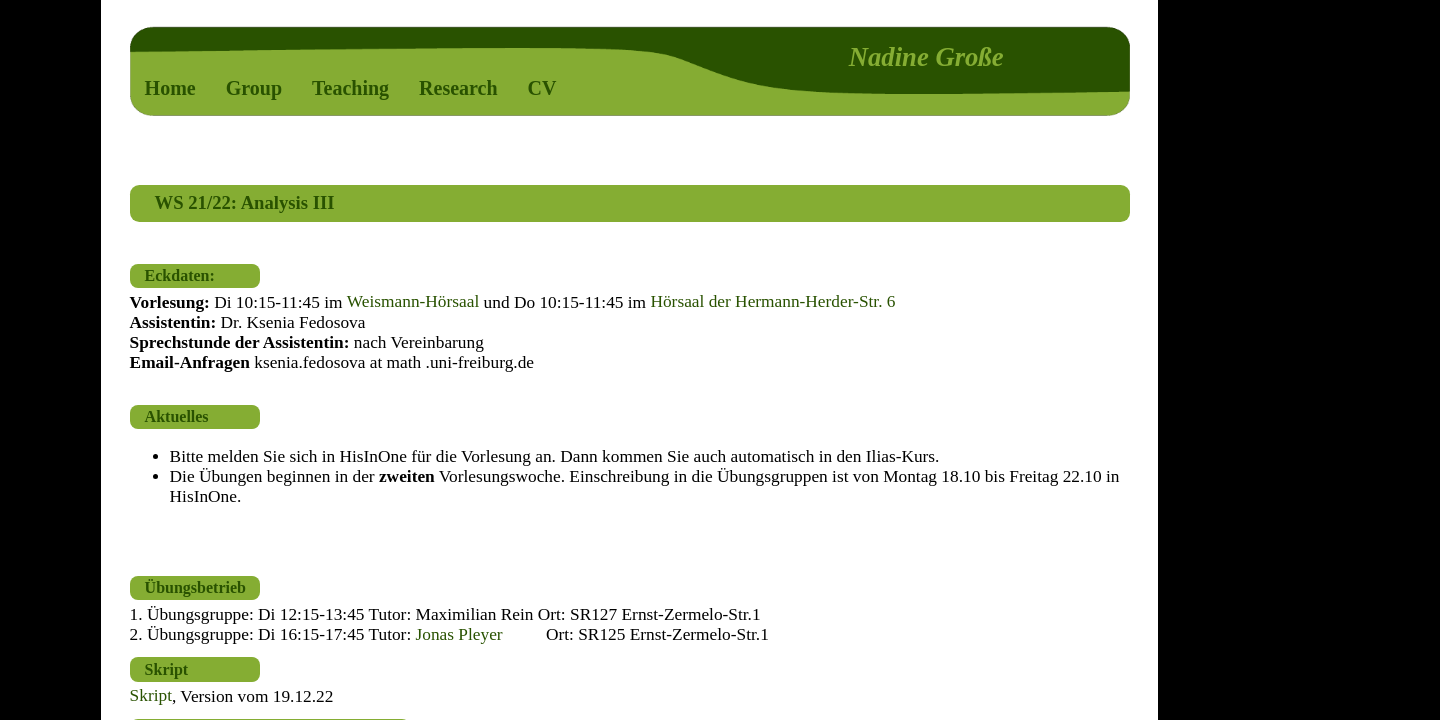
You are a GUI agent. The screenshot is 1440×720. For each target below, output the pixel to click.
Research (458, 88)
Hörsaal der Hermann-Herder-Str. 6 (772, 302)
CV (542, 88)
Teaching (350, 88)
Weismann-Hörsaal (413, 302)
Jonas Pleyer (459, 634)
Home (170, 88)
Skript (151, 696)
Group (254, 88)
